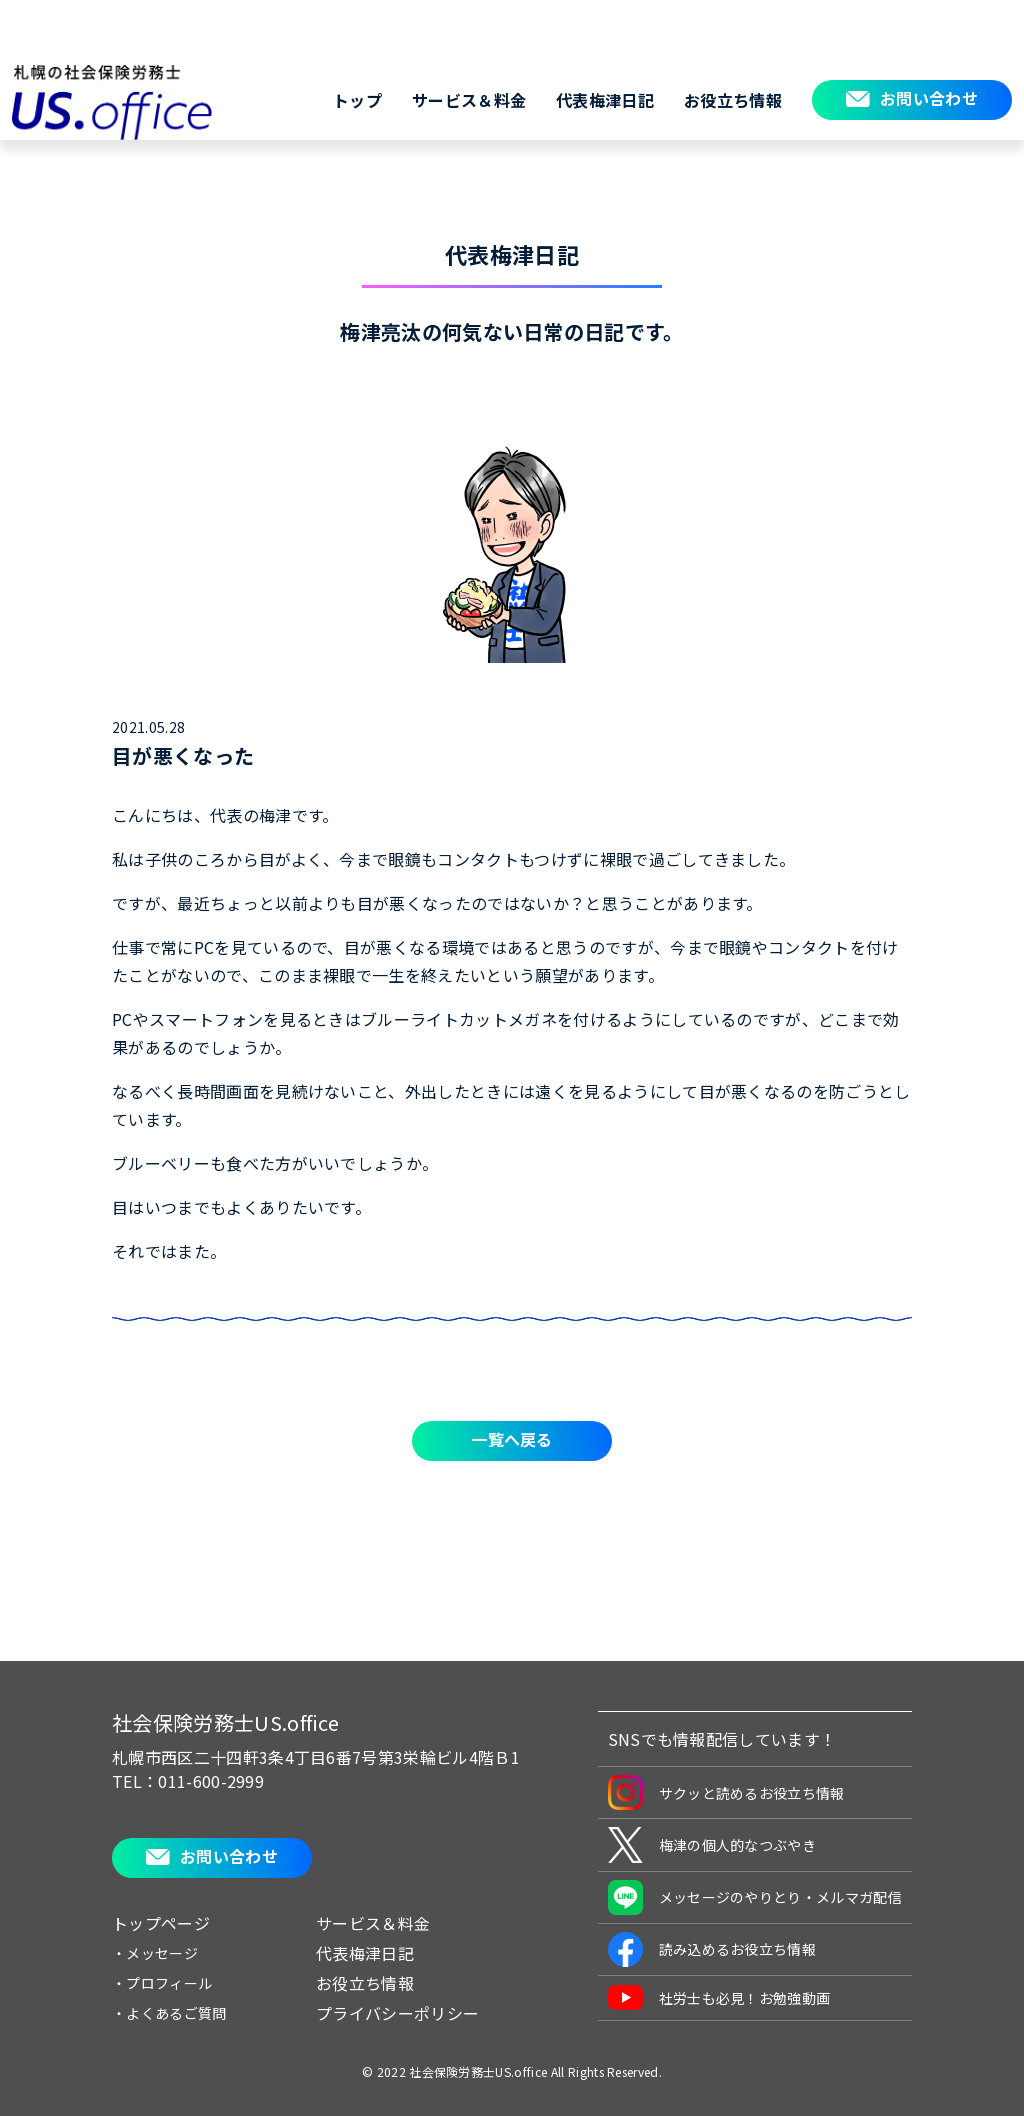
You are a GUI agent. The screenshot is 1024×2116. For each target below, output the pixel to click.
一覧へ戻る (512, 1439)
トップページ (161, 1923)
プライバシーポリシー (397, 2013)
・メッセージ (155, 1953)
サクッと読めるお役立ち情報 (726, 1792)
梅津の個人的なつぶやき (712, 1845)
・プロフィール (162, 1983)
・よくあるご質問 (169, 2013)
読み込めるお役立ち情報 (712, 1949)
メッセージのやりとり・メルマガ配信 (755, 1897)
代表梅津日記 (605, 100)
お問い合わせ (929, 98)
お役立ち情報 (733, 100)
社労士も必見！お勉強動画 (719, 1997)
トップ (357, 100)
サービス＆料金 (469, 100)
